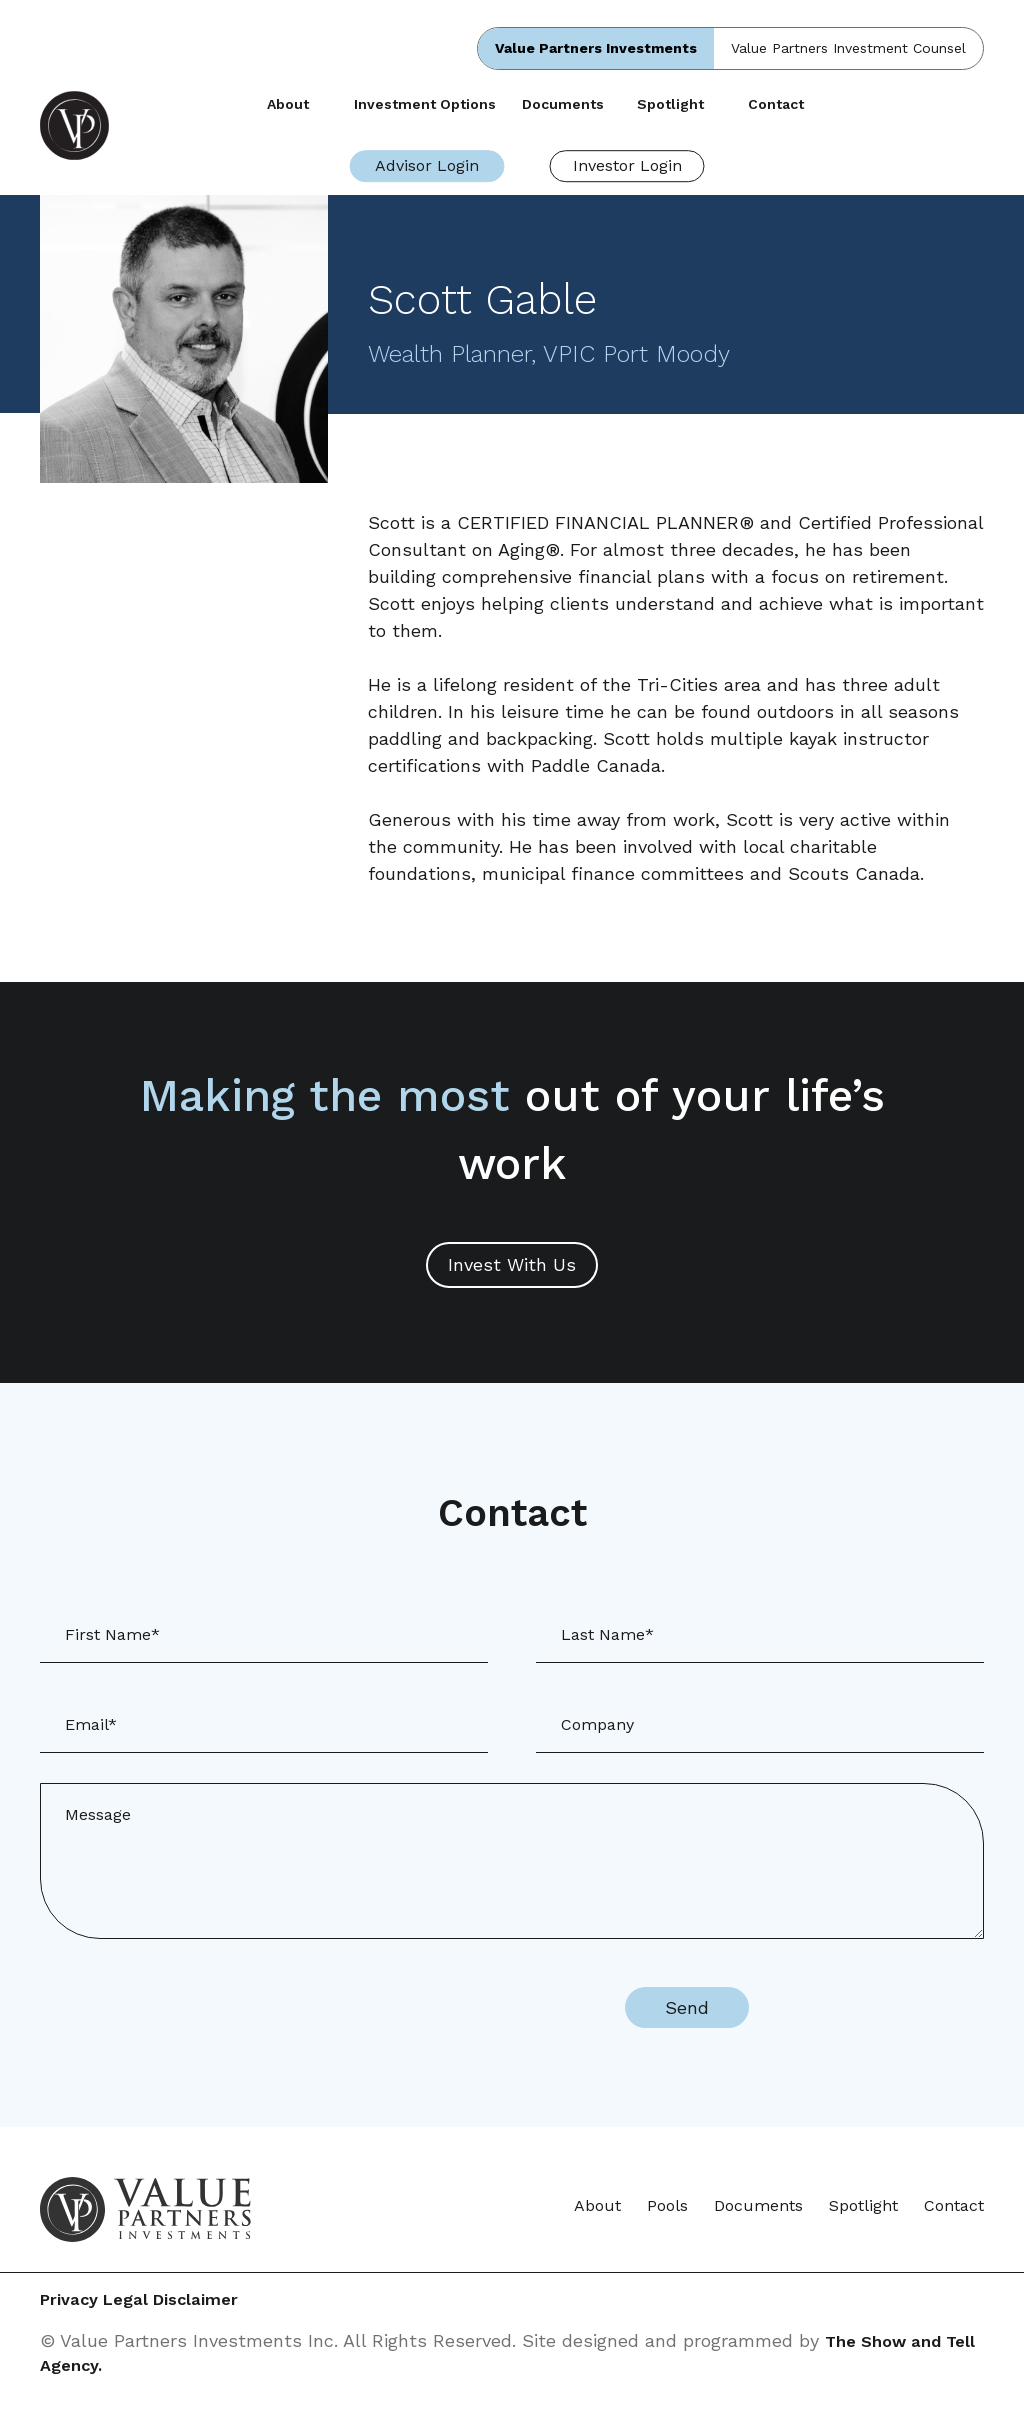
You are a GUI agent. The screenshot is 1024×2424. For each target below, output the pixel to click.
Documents (563, 104)
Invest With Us (512, 1264)
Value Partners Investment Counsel (848, 48)
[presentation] (428, 2008)
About (288, 104)
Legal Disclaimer (217, 2301)
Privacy (72, 2301)
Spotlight (670, 104)
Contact (776, 104)
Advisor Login (427, 165)
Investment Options (425, 104)
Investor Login (627, 165)
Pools (667, 2205)
